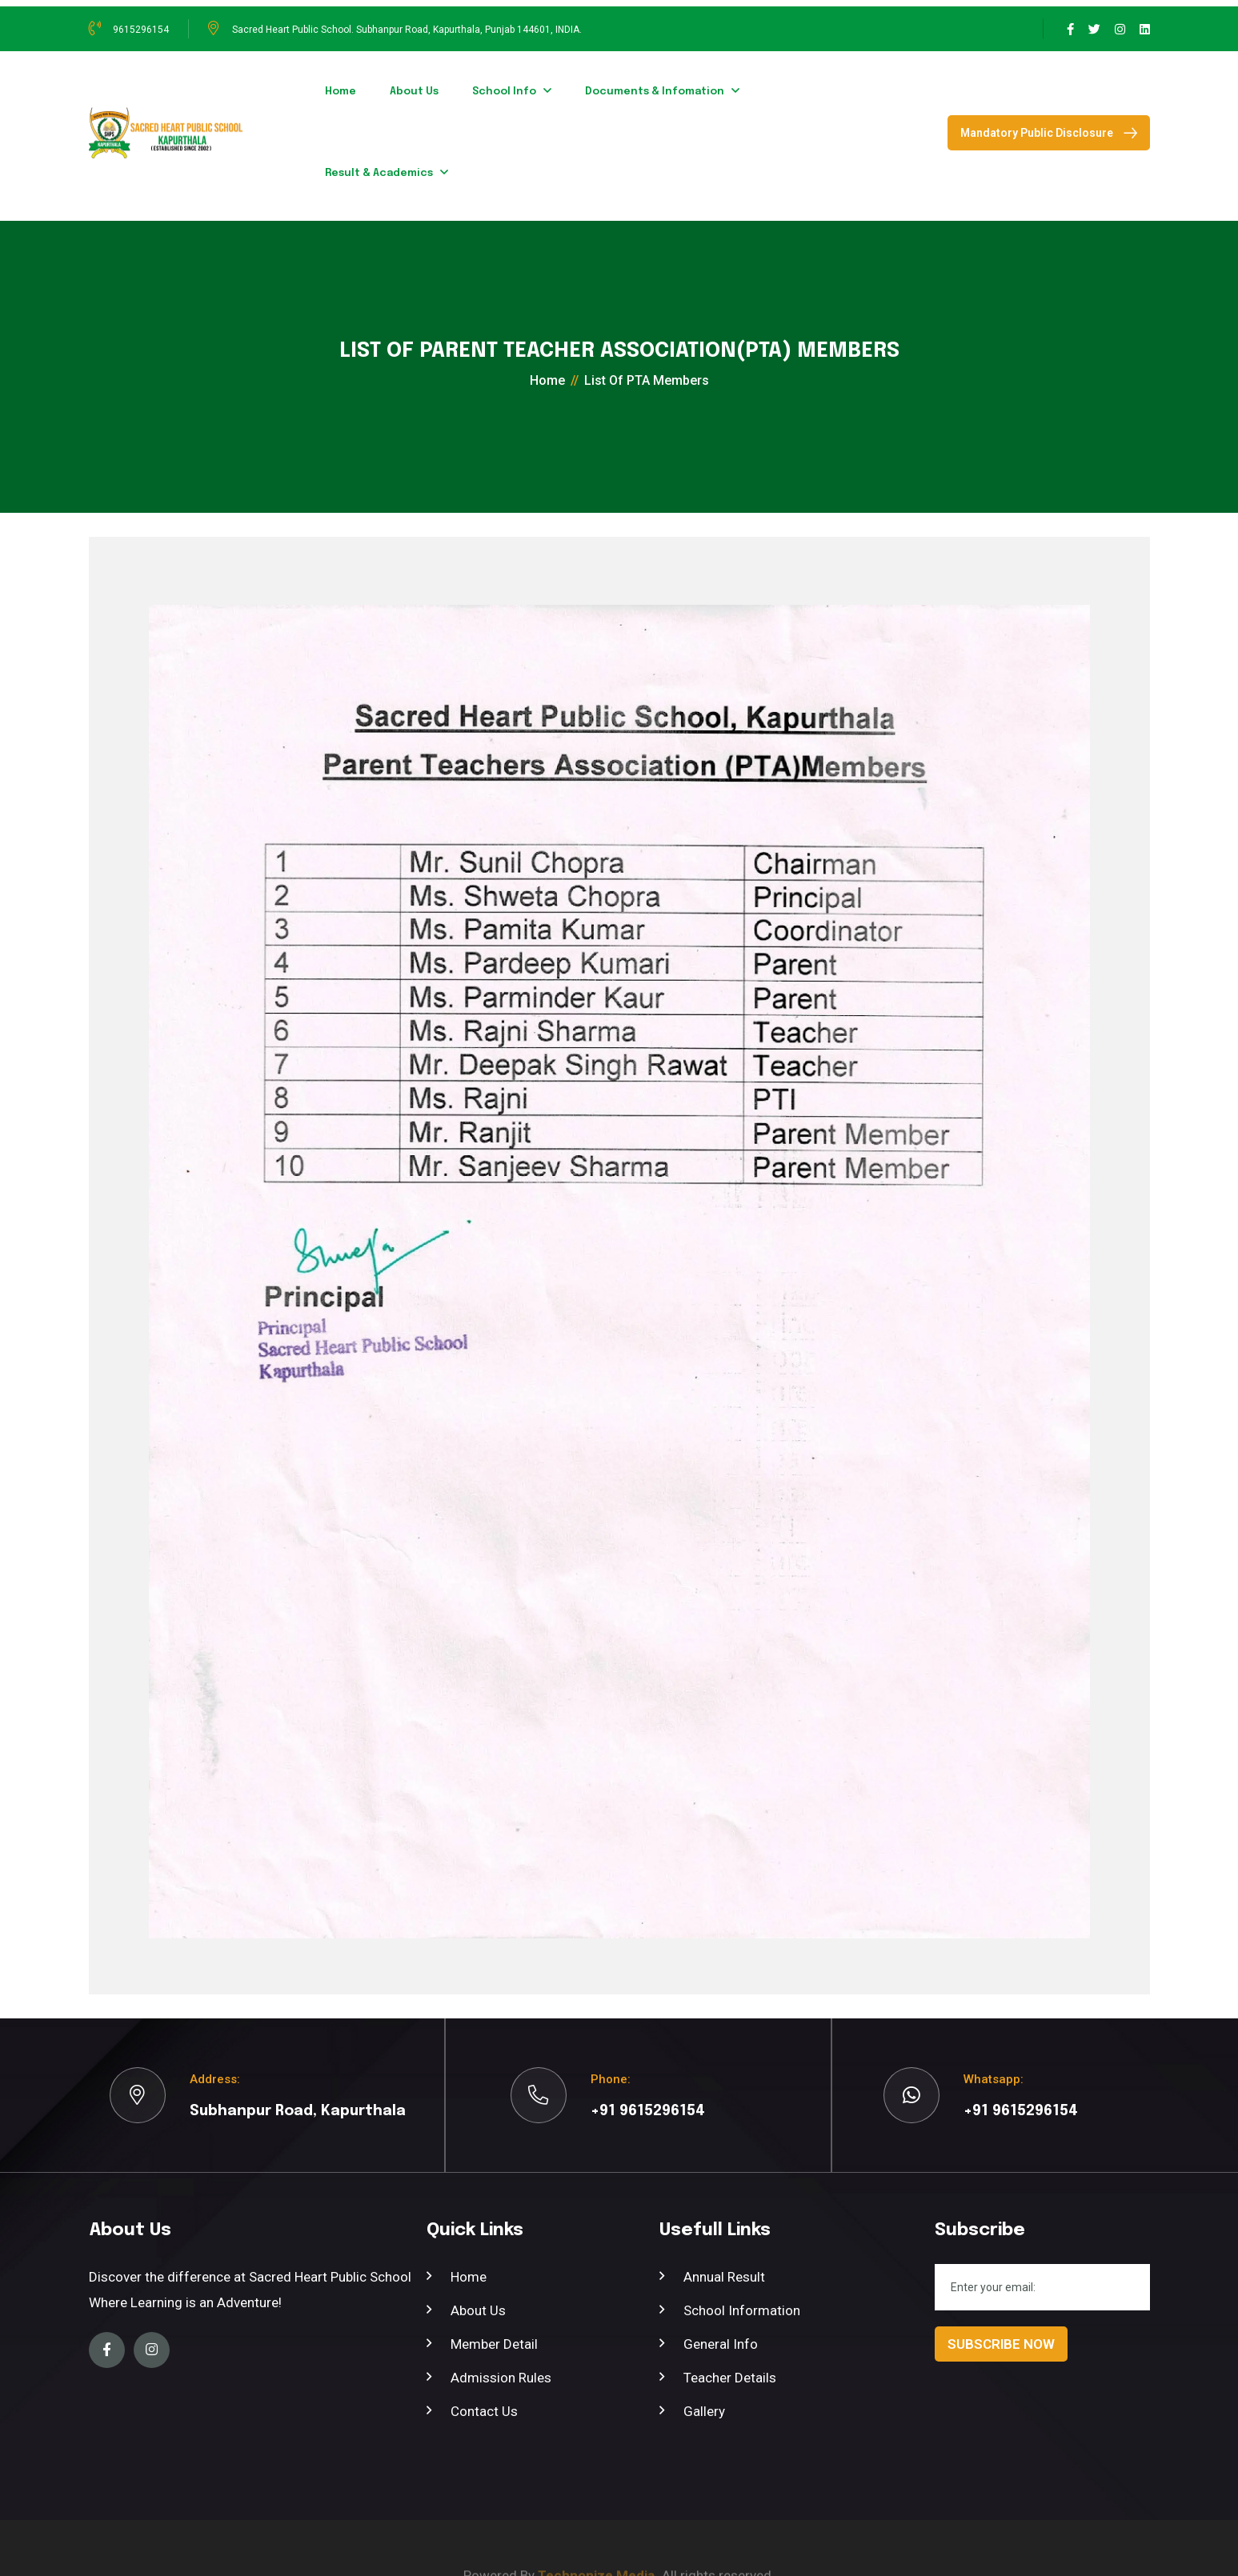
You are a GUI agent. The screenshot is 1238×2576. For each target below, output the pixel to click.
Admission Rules (501, 2378)
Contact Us (484, 2411)
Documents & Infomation (654, 91)
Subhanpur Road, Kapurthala (298, 2111)
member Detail (494, 2344)
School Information (741, 2310)
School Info (504, 91)
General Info (720, 2344)
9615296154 (141, 29)
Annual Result (724, 2277)
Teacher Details (729, 2378)
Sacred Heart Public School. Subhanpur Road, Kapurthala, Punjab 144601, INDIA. (407, 29)
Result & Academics (379, 173)
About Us (478, 2310)
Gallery (704, 2411)
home (340, 91)
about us (414, 91)
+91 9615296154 (648, 2111)
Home (469, 2277)
